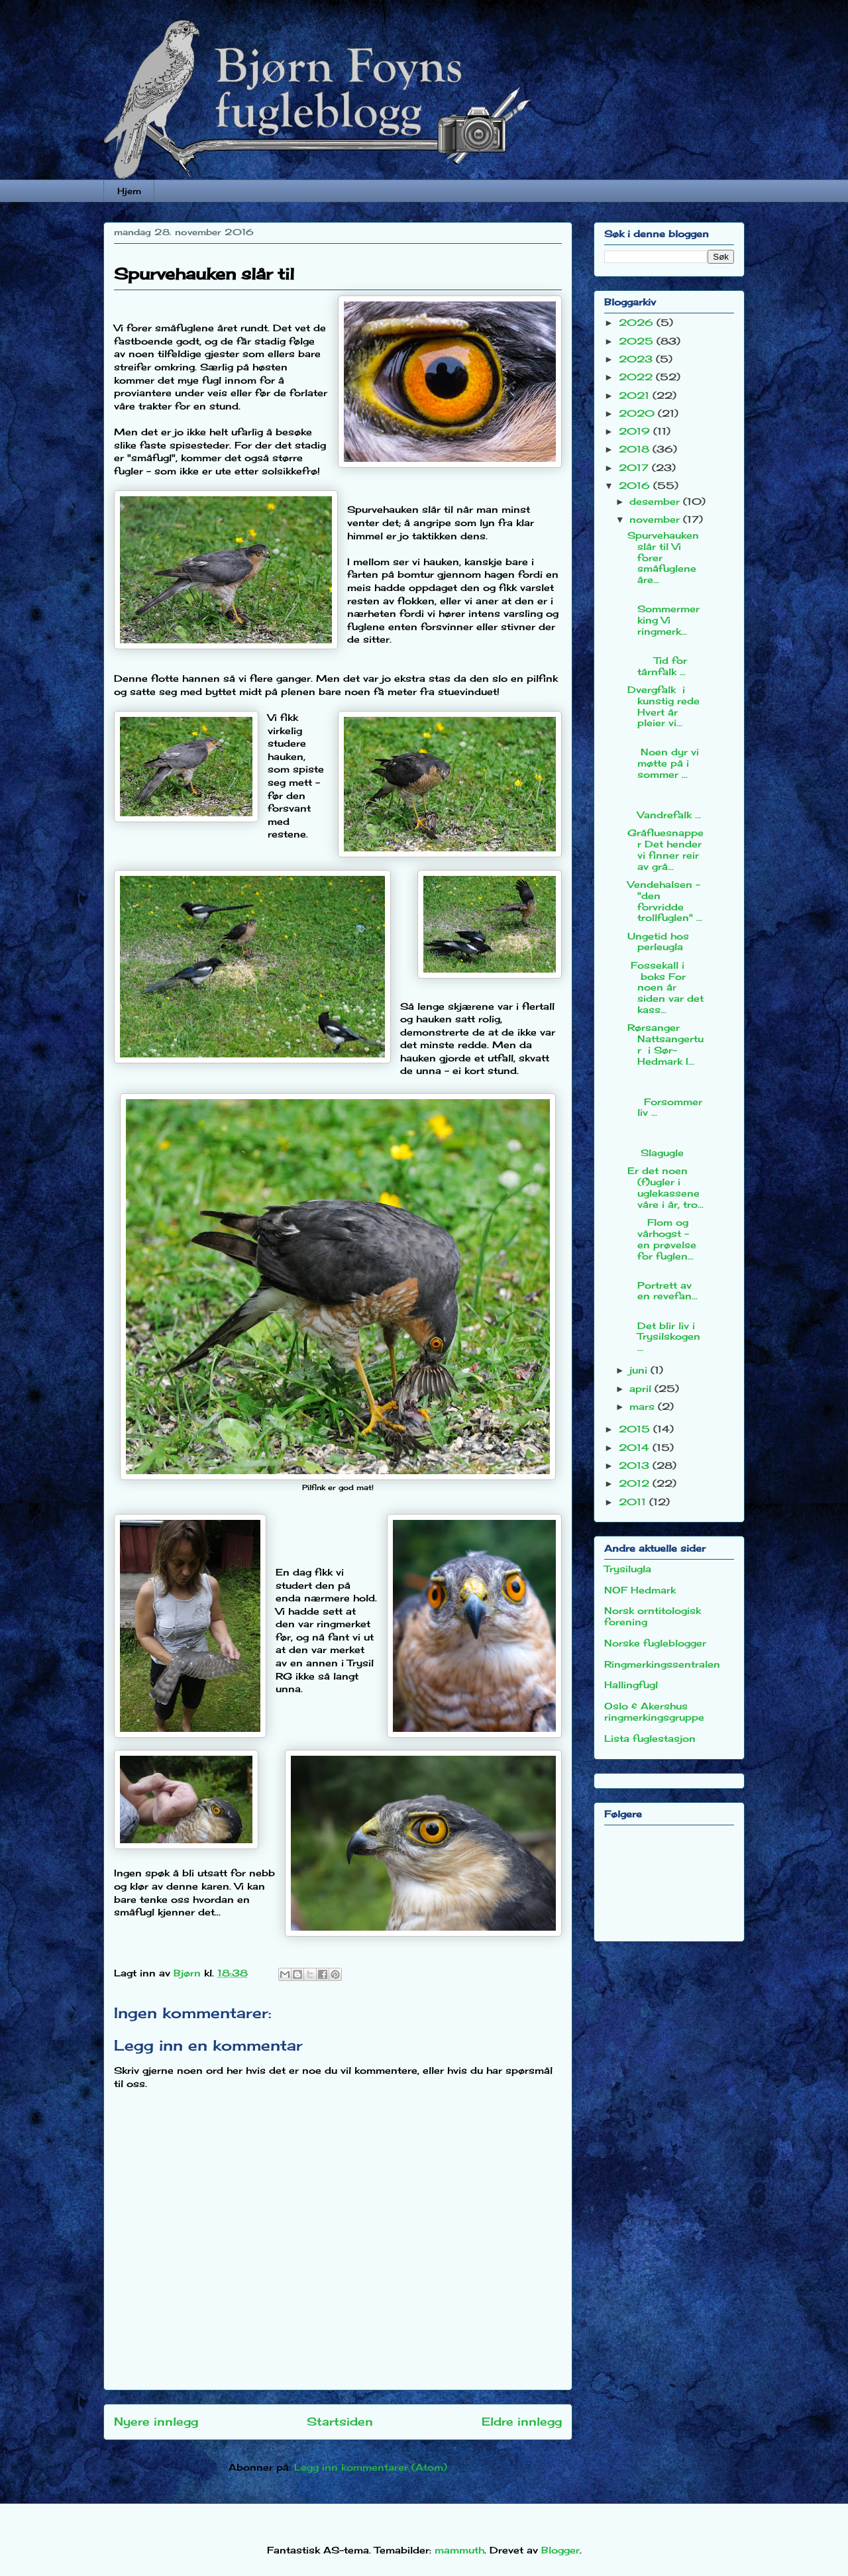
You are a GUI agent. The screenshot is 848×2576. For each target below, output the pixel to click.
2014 (636, 1447)
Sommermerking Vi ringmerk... (665, 614)
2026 (638, 322)
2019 (636, 431)
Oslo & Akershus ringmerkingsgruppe (654, 1711)
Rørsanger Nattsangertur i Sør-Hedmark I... (665, 1044)
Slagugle (665, 1142)
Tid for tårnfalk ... (665, 660)
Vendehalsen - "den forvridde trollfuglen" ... (664, 901)
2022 (637, 376)
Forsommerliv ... (665, 1095)
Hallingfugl (631, 1684)
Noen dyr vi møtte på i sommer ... (663, 757)
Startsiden (340, 2421)
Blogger (560, 2549)
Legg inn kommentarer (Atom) (370, 2467)
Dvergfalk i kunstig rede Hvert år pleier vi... (663, 706)
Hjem (129, 191)
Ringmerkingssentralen (662, 1664)
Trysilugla (627, 1568)
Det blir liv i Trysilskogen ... (663, 1331)
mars (643, 1406)
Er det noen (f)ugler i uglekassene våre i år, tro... (665, 1187)
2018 (636, 449)
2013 (636, 1465)
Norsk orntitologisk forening (652, 1616)
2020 (638, 413)
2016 (636, 485)
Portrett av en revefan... (665, 1285)
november (656, 519)
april (642, 1388)
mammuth (459, 2549)
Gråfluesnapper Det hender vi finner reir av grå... (665, 849)
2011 (634, 1501)
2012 (636, 1483)
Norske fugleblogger (655, 1642)
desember (656, 501)
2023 (637, 358)
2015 (636, 1428)
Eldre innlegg (522, 2421)
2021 (636, 395)
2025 (638, 341)
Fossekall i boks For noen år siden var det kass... (665, 987)
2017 (635, 467)
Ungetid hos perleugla (658, 941)
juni (640, 1369)
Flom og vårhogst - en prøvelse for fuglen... (661, 1238)
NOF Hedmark (640, 1589)
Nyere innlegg (156, 2421)
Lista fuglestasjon (650, 1738)
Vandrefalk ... (665, 803)
